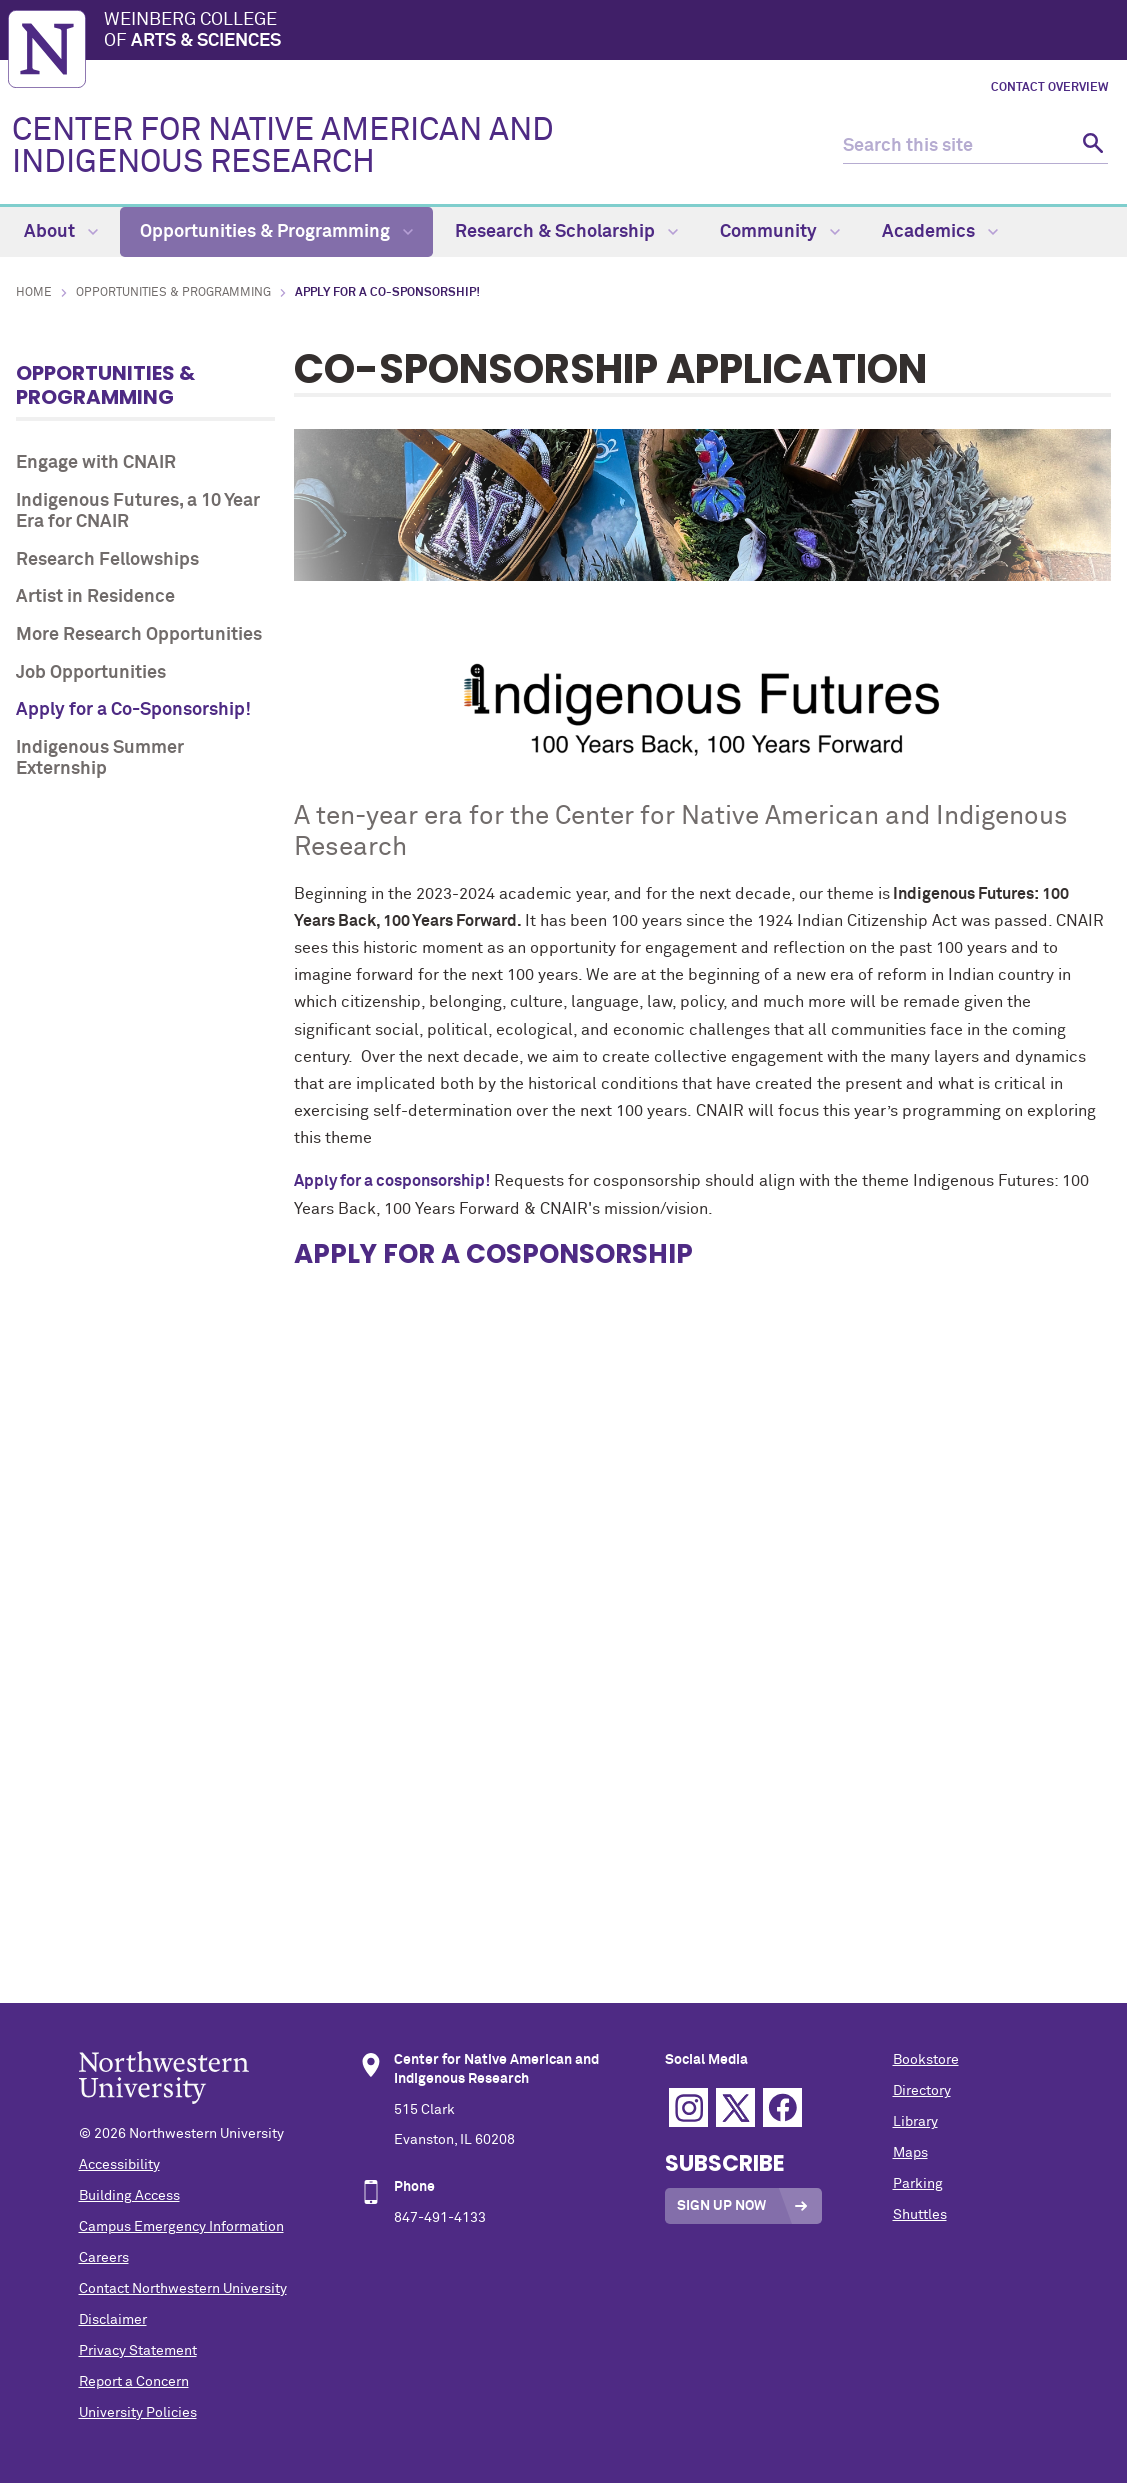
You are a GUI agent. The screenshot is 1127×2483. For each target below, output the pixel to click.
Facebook (782, 2107)
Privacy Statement (138, 2351)
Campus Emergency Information (181, 2227)
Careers (104, 2258)
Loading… (702, 1508)
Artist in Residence (95, 597)
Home (34, 293)
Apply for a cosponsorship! (392, 1181)
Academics (940, 232)
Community (780, 232)
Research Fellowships (107, 560)
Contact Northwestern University (183, 2289)
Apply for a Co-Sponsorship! (133, 710)
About (61, 232)
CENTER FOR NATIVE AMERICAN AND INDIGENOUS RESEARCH (283, 147)
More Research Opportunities (139, 635)
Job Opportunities (91, 673)
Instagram (688, 2107)
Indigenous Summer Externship (100, 759)
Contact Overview (1049, 88)
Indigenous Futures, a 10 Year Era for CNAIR (138, 512)
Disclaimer (113, 2320)
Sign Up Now (721, 2206)
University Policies (138, 2413)
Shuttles (920, 2215)
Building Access (129, 2196)
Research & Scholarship (566, 232)
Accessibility (119, 2165)
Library (915, 2122)
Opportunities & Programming (276, 232)
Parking (918, 2184)
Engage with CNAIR (96, 463)
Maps (910, 2153)
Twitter (735, 2107)
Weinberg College (611, 32)
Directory (922, 2091)
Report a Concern (134, 2382)
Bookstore (926, 2060)
